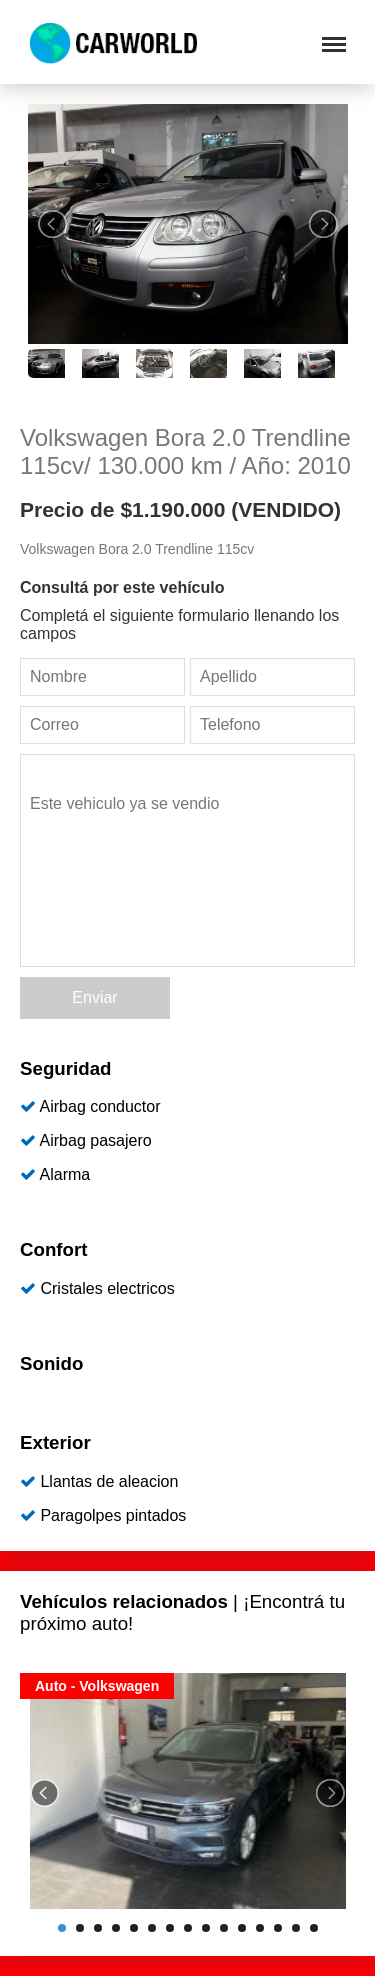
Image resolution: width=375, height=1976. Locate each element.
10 (224, 1928)
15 (314, 1928)
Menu (332, 34)
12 (260, 1928)
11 (242, 1928)
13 (278, 1928)
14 (296, 1928)
